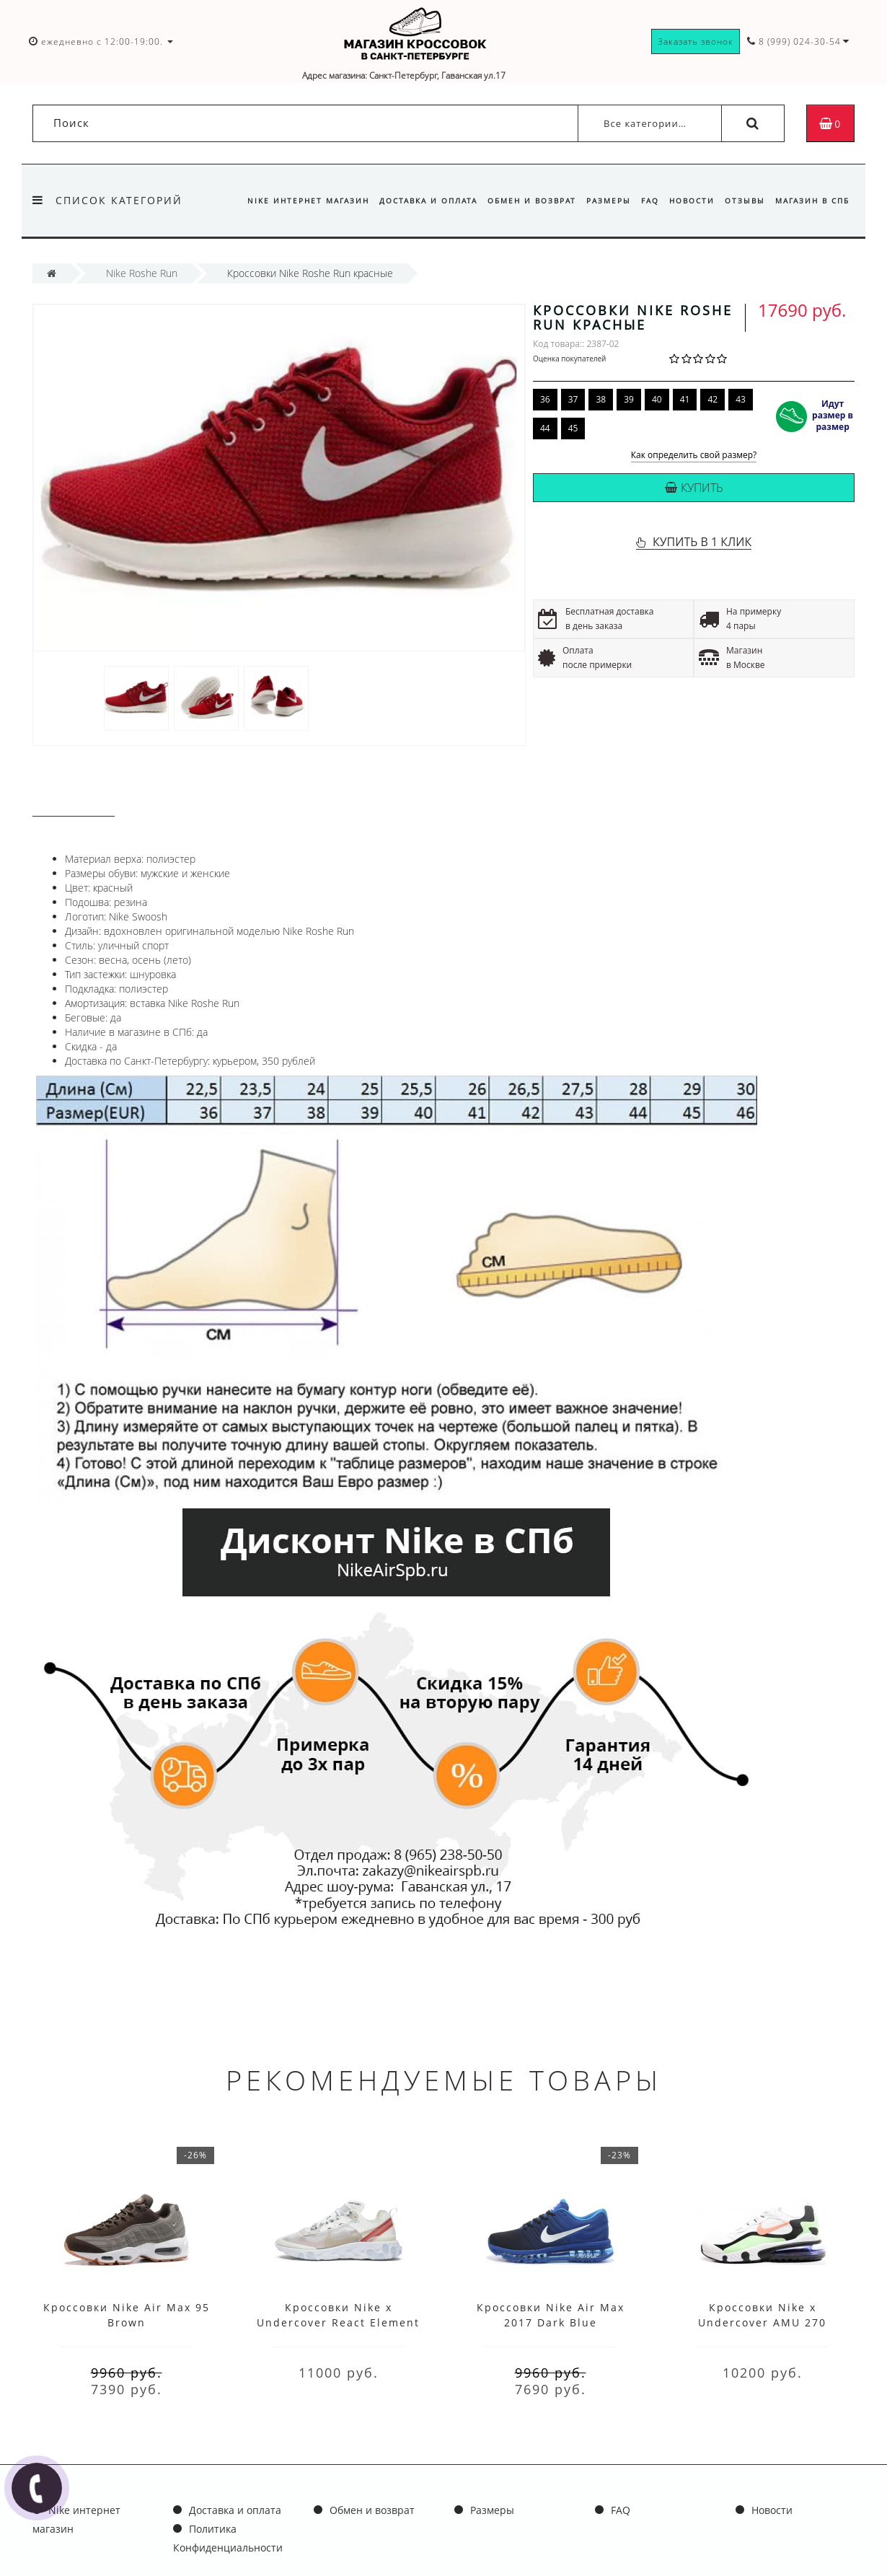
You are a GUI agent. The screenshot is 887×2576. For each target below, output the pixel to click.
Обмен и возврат (520, 200)
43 (741, 399)
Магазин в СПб (812, 200)
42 (712, 399)
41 (685, 399)
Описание (73, 802)
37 (573, 399)
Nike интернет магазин (292, 200)
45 (573, 428)
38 (601, 399)
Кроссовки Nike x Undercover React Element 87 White (338, 2322)
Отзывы (743, 200)
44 (545, 428)
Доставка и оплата (415, 200)
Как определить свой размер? (694, 455)
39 (629, 399)
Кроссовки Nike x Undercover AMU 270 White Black (762, 2322)
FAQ (644, 200)
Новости (687, 200)
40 (657, 399)
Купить (694, 488)
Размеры (600, 200)
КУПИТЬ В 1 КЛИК (702, 542)
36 (545, 399)
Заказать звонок (695, 41)
